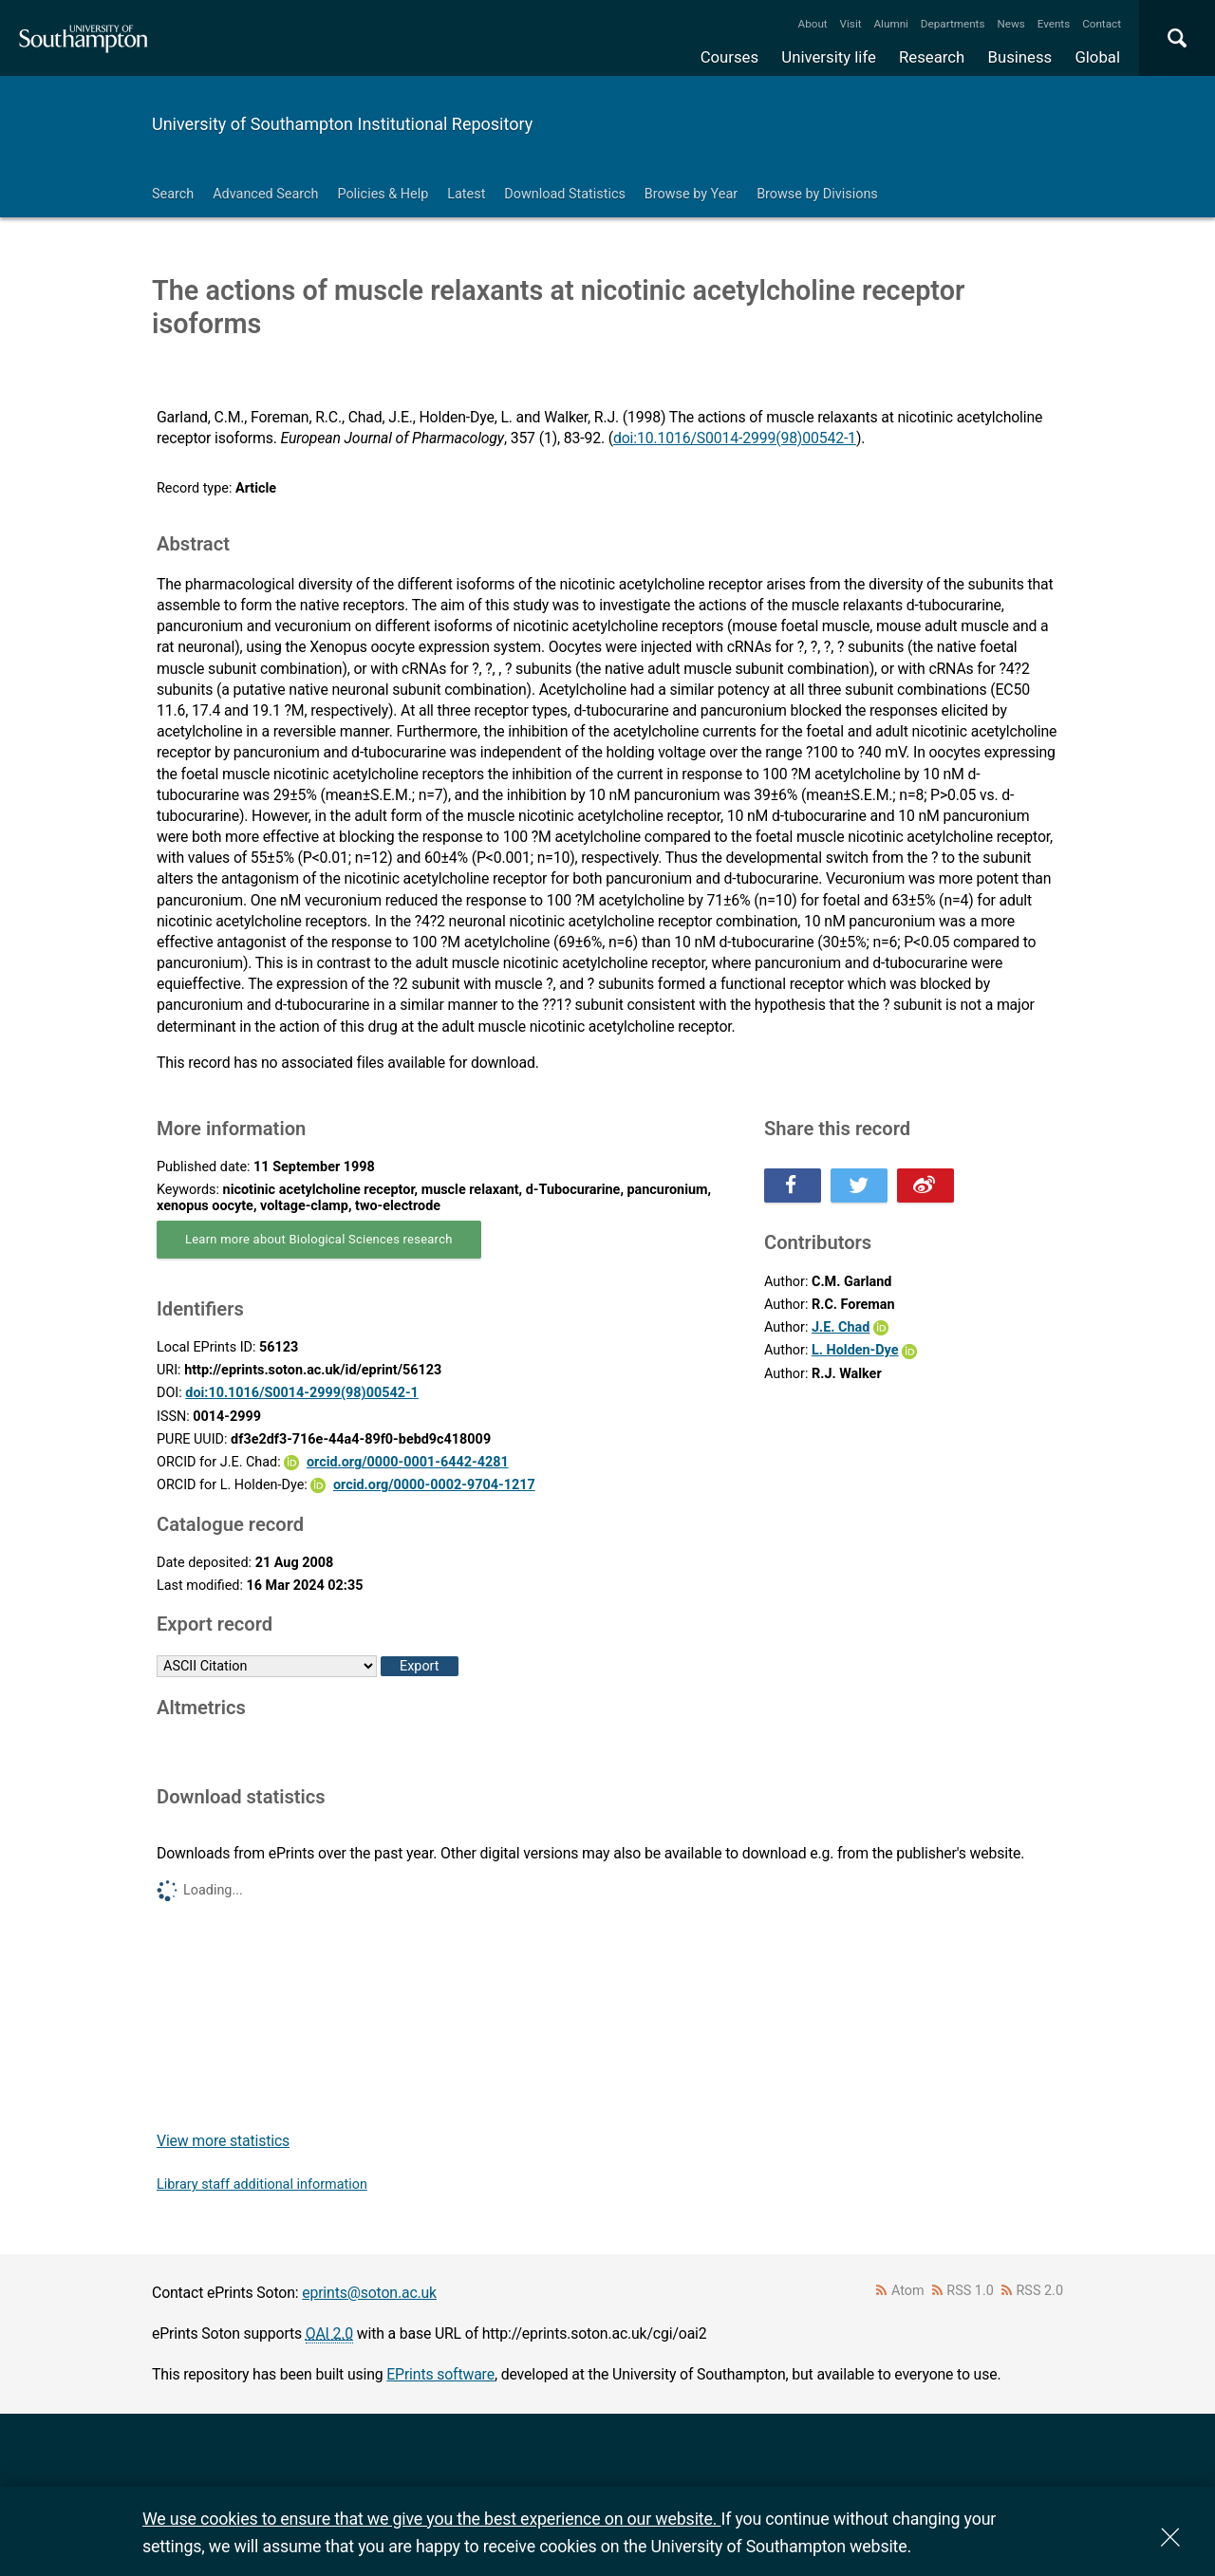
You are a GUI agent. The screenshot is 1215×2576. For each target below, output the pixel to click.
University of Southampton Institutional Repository (342, 124)
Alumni (890, 23)
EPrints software (440, 2374)
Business (1020, 56)
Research (931, 56)
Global (1097, 56)
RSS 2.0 (1040, 2291)
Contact (1101, 23)
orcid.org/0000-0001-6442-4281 (408, 1462)
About (813, 23)
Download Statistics (565, 194)
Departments (953, 23)
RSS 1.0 (970, 2291)
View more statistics (223, 2141)
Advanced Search (265, 194)
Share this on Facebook (792, 1185)
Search (173, 194)
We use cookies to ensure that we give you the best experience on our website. (431, 2519)
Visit (851, 23)
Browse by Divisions (817, 194)
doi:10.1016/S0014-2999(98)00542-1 (734, 438)
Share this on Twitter (859, 1185)
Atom (908, 2291)
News (1010, 23)
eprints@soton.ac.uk (369, 2293)
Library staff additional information (262, 2184)
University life (828, 56)
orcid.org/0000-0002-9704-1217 (434, 1485)
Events (1054, 23)
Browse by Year (691, 194)
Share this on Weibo (925, 1185)
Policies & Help (382, 194)
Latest (466, 194)
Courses (729, 56)
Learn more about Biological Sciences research (319, 1239)
